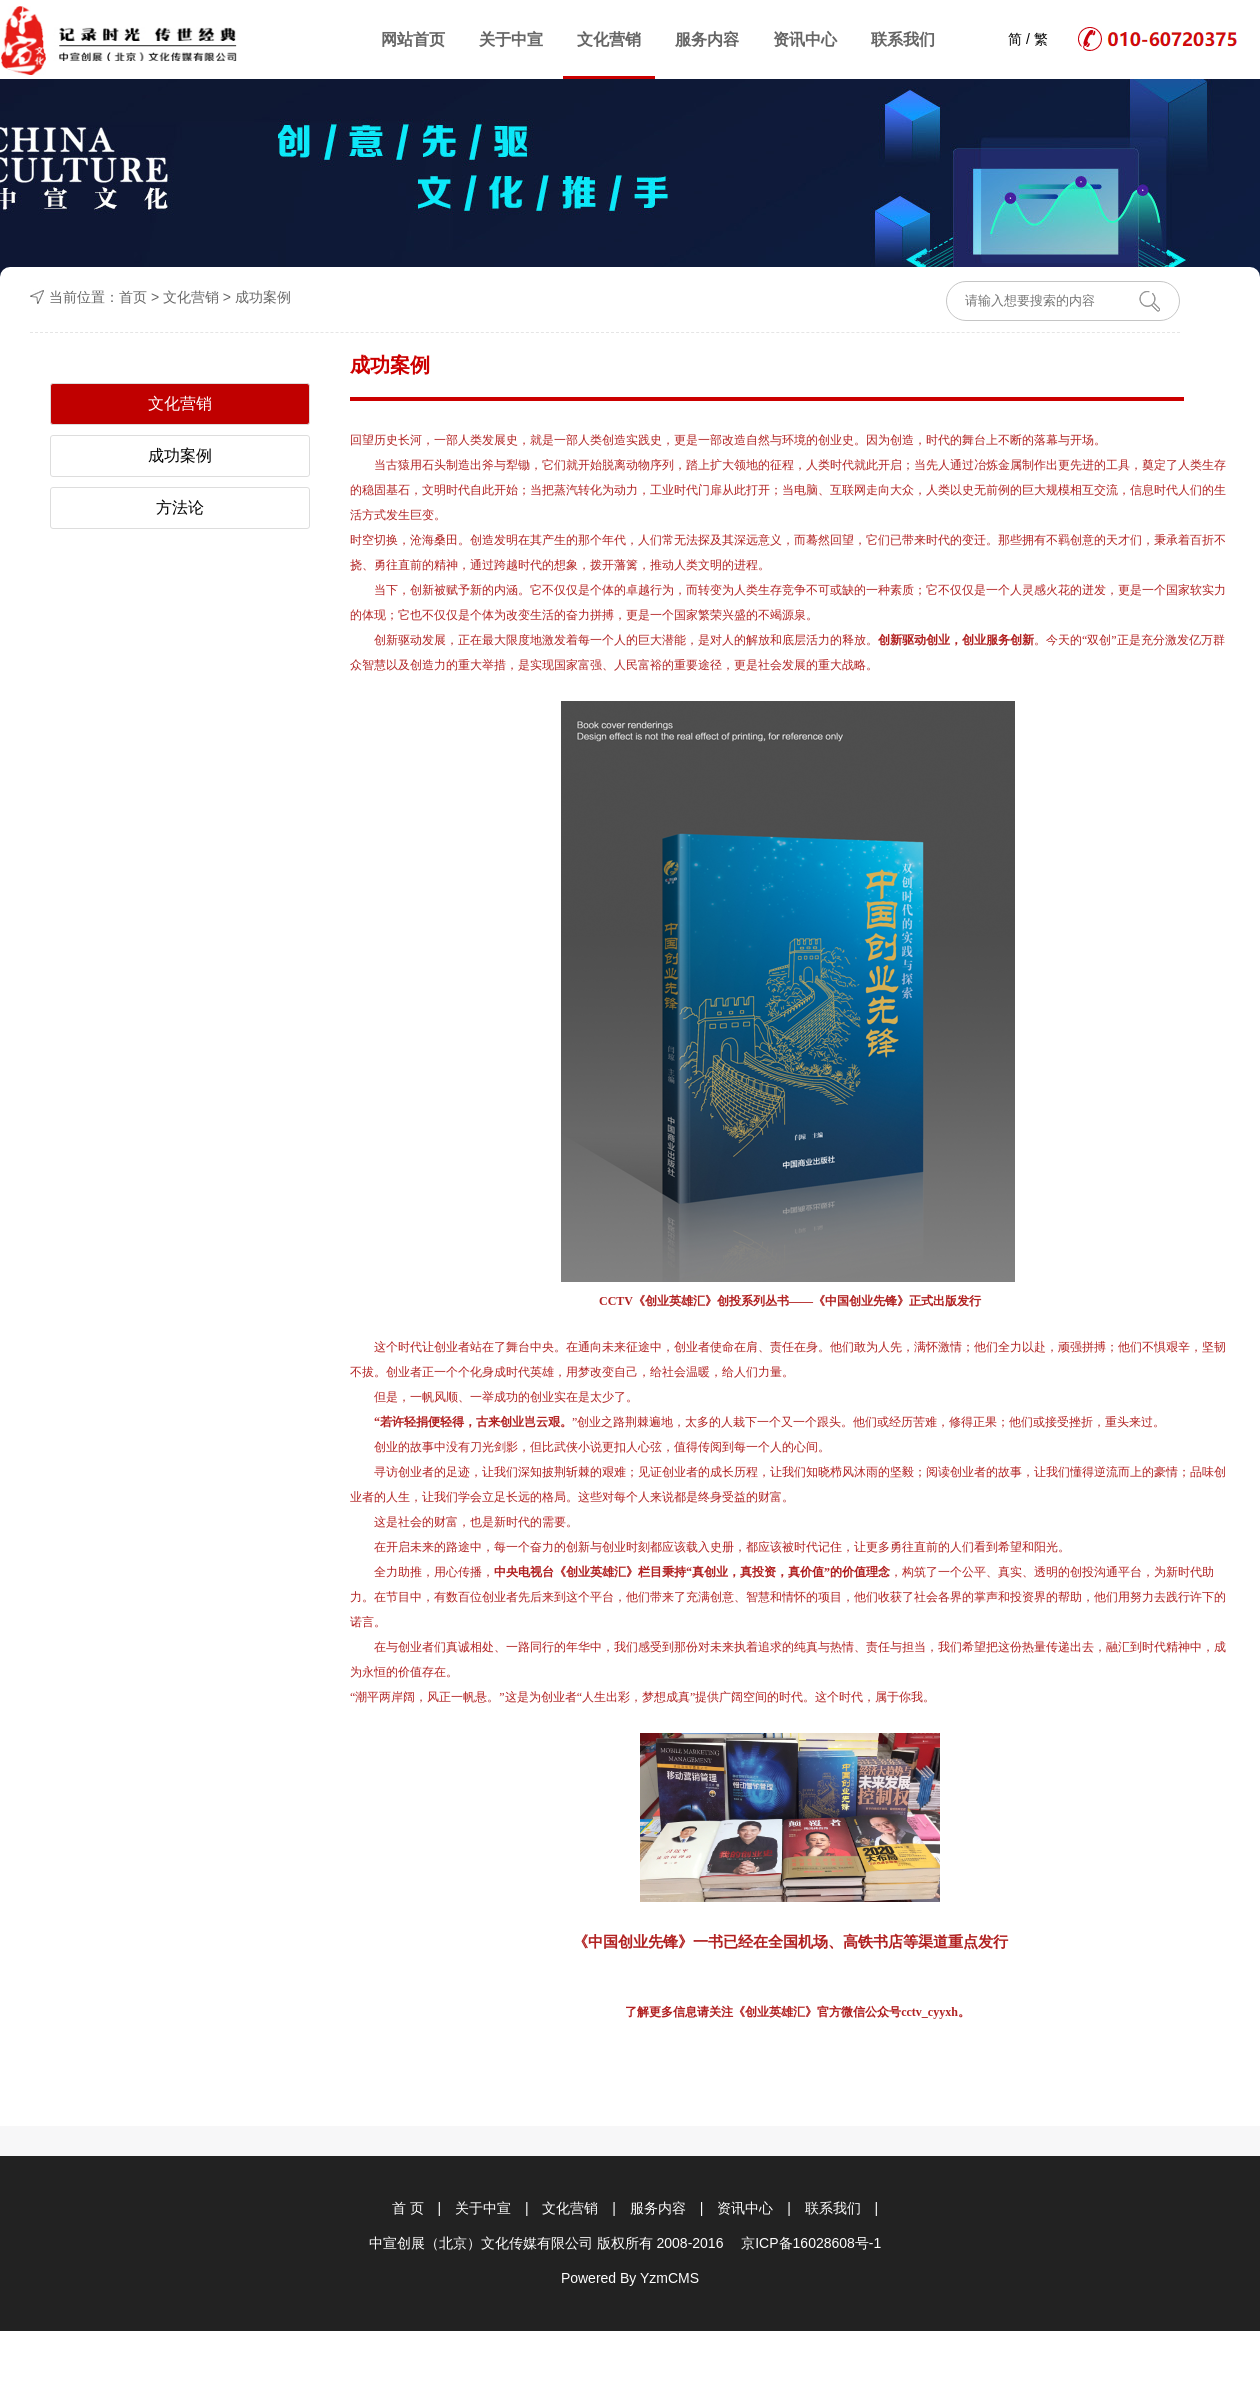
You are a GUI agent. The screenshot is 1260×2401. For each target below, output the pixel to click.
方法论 (180, 507)
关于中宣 (511, 39)
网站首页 (413, 39)
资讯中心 (805, 39)
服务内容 (707, 39)
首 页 (408, 2208)
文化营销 (609, 39)
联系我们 (903, 39)
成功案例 (263, 297)
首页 (133, 297)
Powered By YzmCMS (630, 2278)
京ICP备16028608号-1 (811, 2243)
